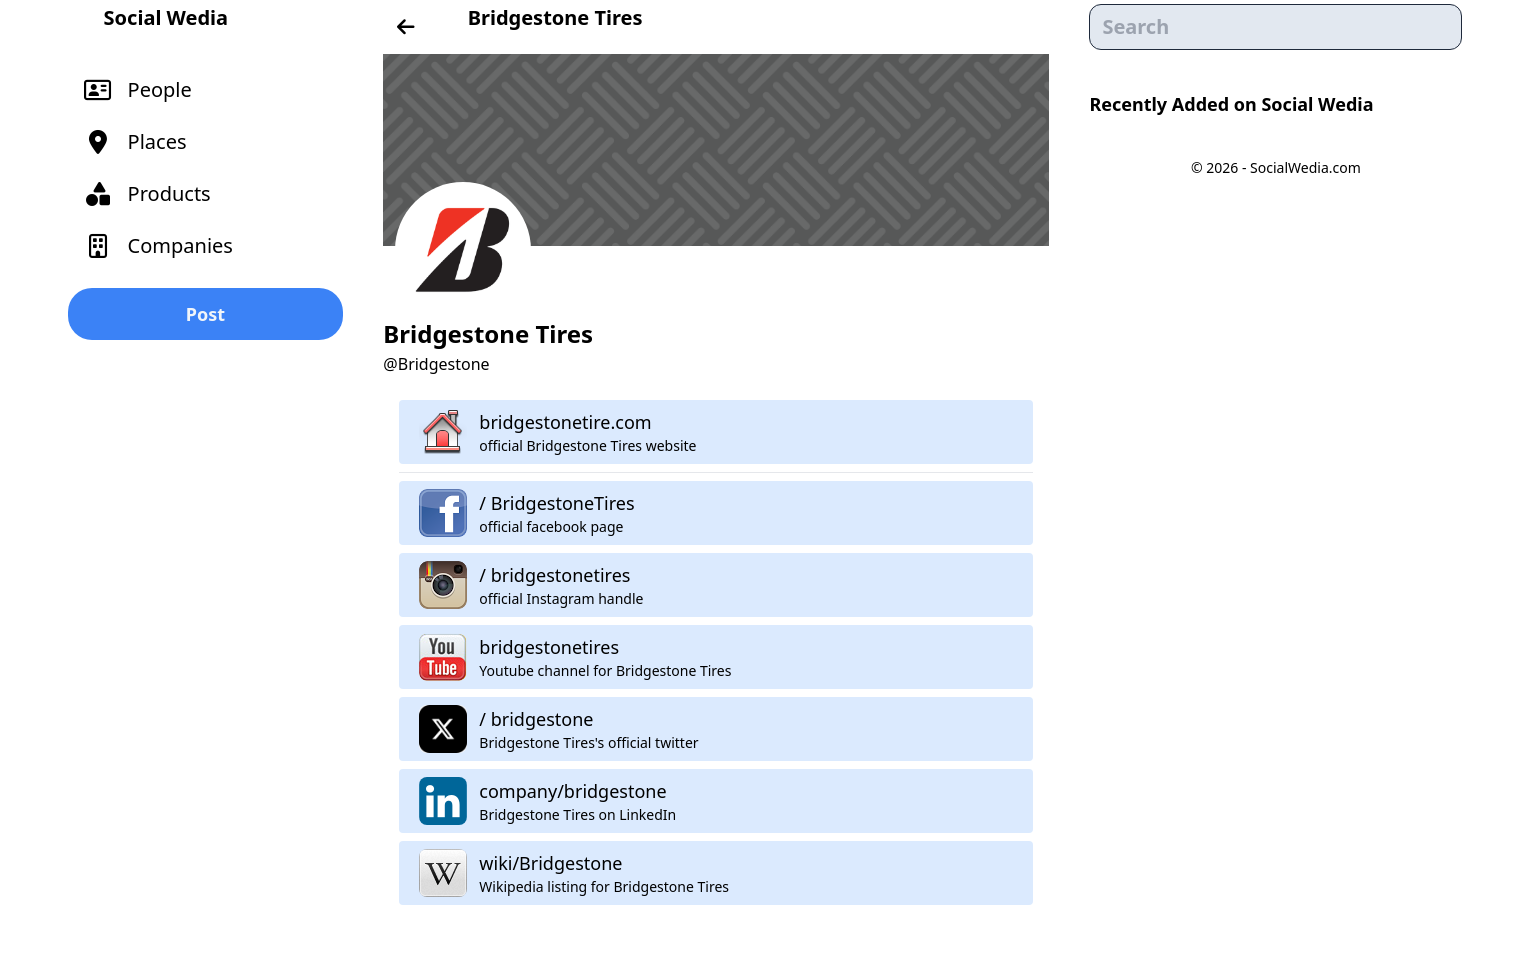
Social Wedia (166, 17)
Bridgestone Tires (555, 17)
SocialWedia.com (1305, 167)
